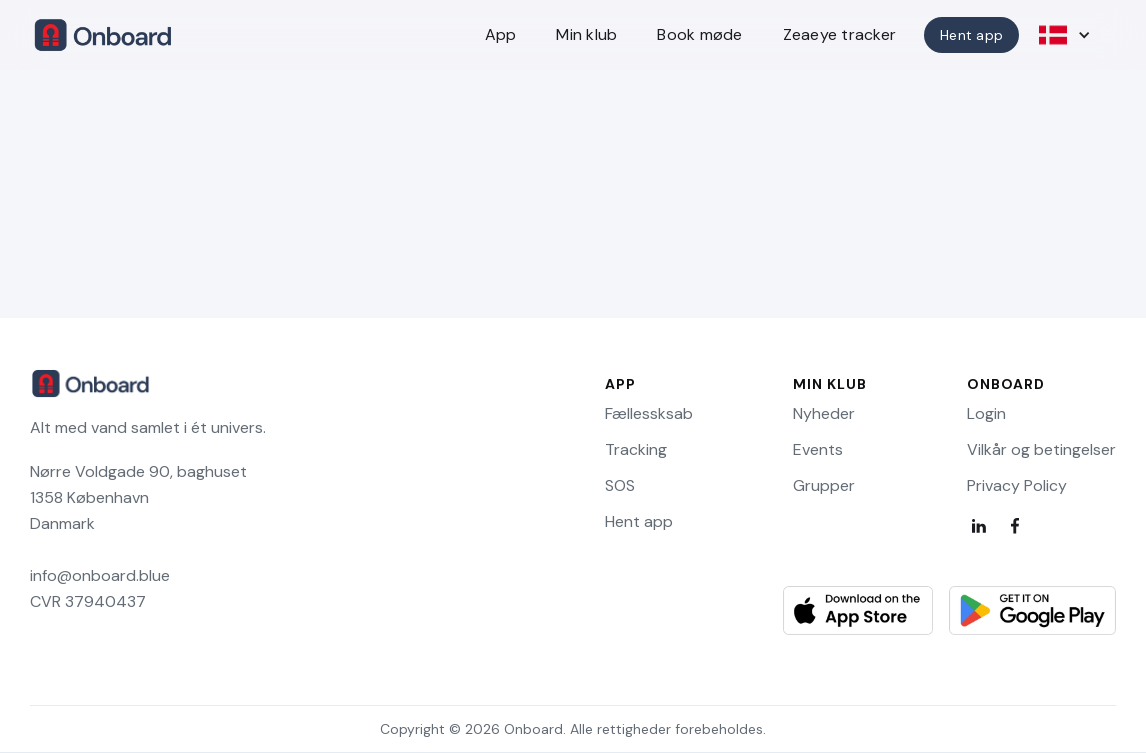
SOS (620, 486)
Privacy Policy (1017, 486)
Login (986, 414)
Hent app (971, 35)
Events (818, 450)
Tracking (636, 450)
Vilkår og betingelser (1041, 450)
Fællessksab (649, 414)
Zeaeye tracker (840, 34)
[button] (1066, 35)
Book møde (699, 34)
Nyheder (824, 414)
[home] (104, 35)
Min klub (586, 34)
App (501, 34)
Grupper (824, 486)
